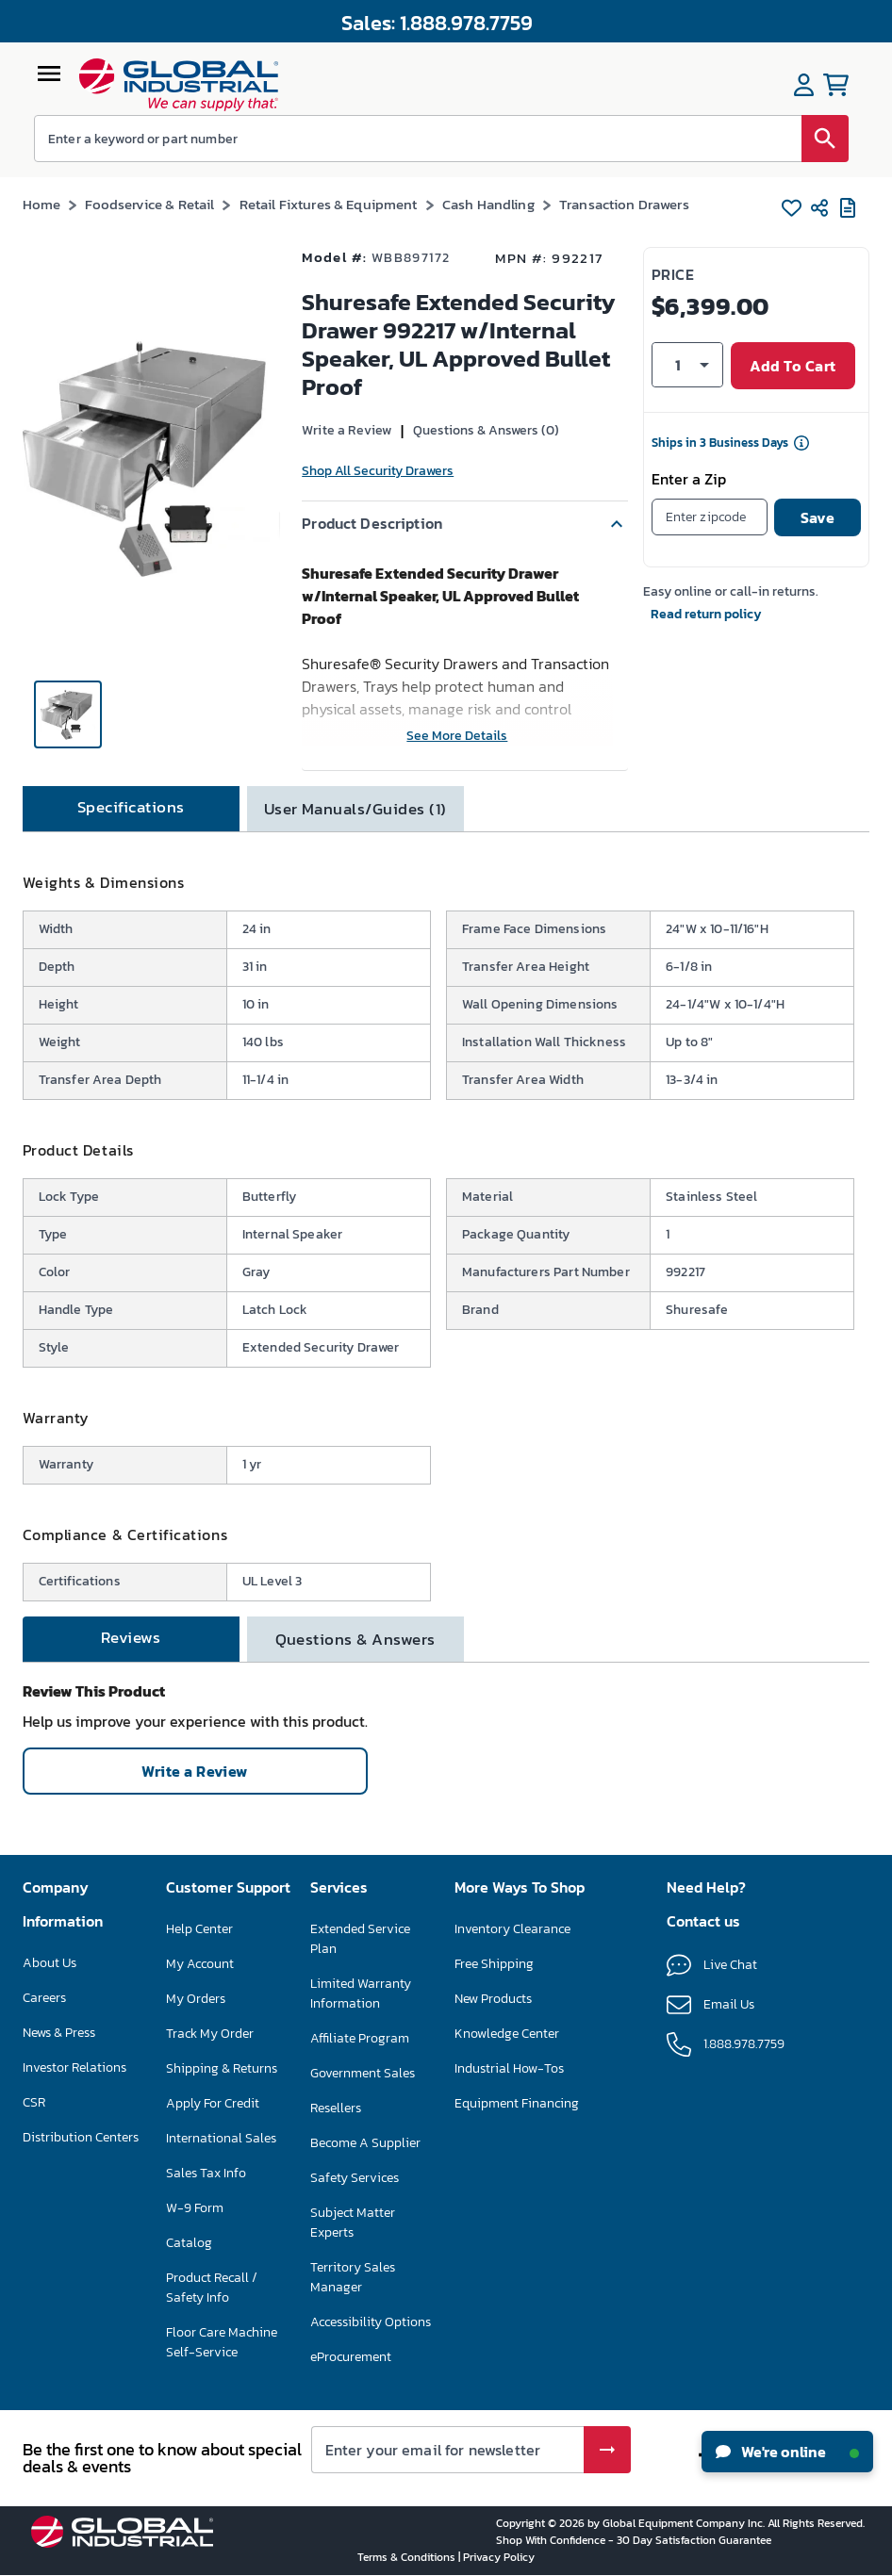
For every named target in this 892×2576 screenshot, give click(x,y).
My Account (200, 1964)
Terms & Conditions (407, 2557)
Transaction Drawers (624, 204)
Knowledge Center (506, 2033)
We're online (787, 2451)
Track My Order (210, 2033)
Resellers (335, 2108)
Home (42, 204)
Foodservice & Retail (149, 204)
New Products (493, 1999)
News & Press (59, 2033)
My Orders (195, 1999)
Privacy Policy (499, 2557)
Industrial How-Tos (509, 2068)
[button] (464, 524)
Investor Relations (74, 2067)
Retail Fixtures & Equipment (329, 204)
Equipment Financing (516, 2103)
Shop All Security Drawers (378, 471)
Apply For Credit (212, 2103)
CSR (34, 2102)
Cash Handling (488, 204)
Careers (44, 1998)
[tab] (131, 808)
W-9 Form (194, 2208)
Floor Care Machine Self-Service (221, 2342)
